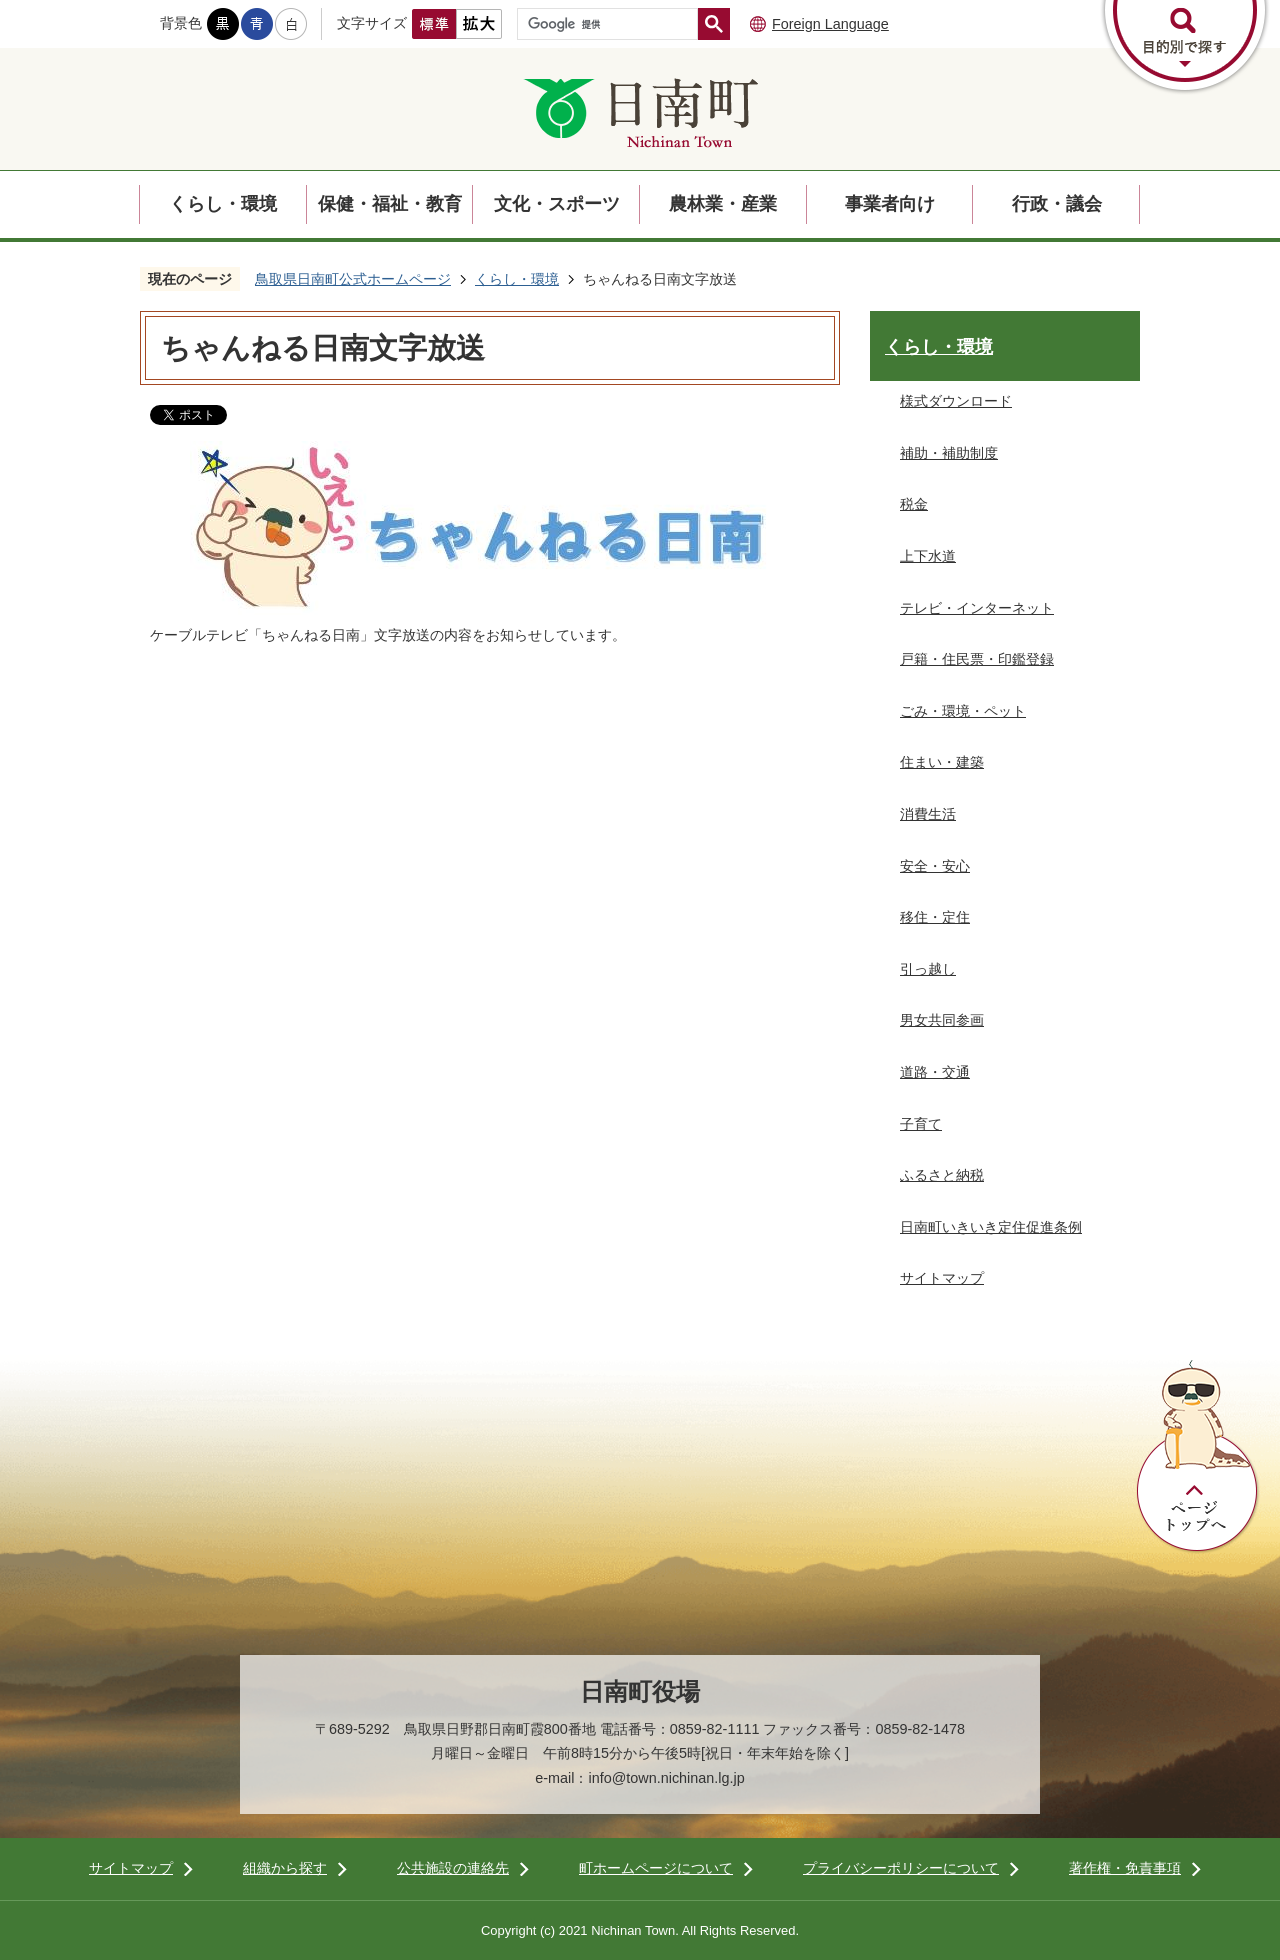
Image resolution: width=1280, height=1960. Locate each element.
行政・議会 (1057, 204)
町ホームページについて (656, 1868)
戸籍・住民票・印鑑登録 (977, 659)
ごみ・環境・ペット (963, 711)
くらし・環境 (223, 204)
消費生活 (928, 814)
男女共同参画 (942, 1020)
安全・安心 (935, 866)
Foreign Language (830, 24)
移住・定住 (935, 917)
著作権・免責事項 (1125, 1868)
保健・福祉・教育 (390, 204)
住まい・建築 (942, 762)
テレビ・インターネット (977, 608)
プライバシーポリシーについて (901, 1868)
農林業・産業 (723, 204)
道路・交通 (935, 1072)
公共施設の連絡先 (453, 1868)
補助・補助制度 (949, 453)
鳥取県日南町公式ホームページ (353, 279)
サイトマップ (942, 1278)
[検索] (612, 24)
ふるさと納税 (942, 1175)
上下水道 (928, 556)
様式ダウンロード (956, 401)
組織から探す (285, 1868)
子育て (921, 1124)
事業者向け (890, 204)
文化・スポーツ (557, 204)
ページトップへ (1198, 1457)
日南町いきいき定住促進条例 (991, 1227)
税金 (914, 504)
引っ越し (928, 969)
